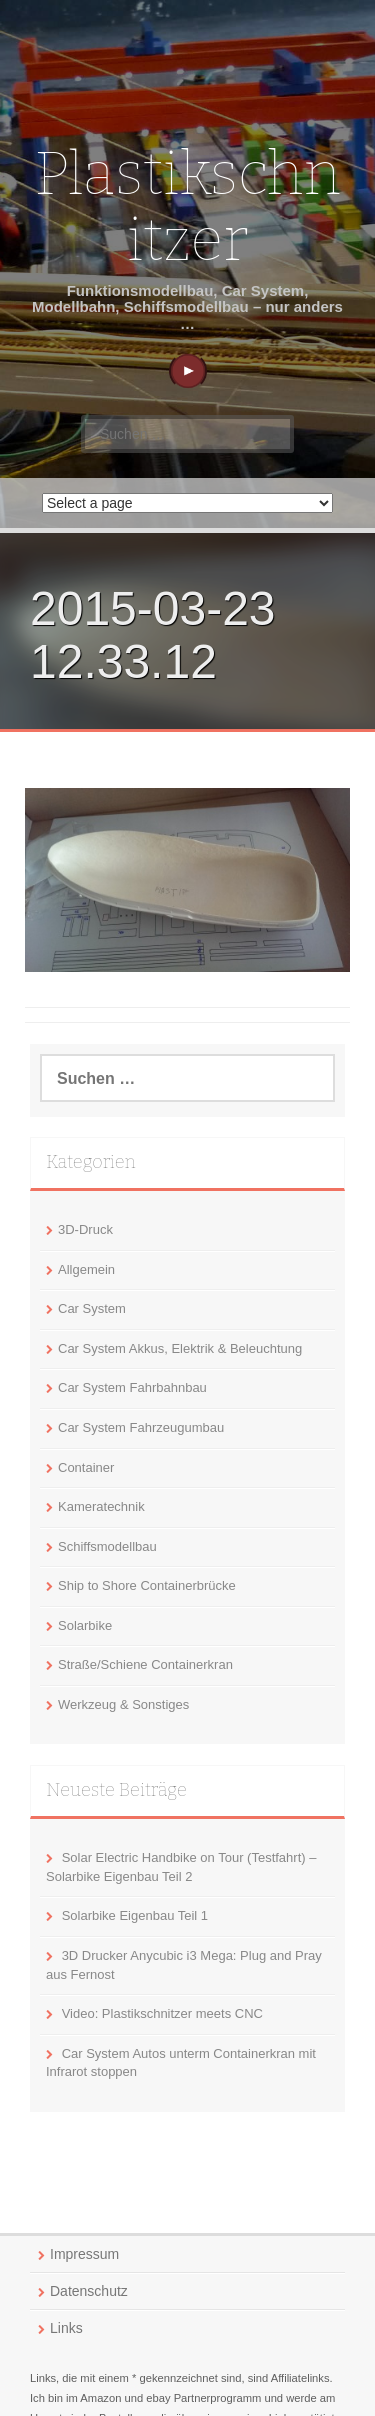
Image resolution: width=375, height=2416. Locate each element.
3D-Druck (85, 1229)
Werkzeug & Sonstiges (123, 1704)
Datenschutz (89, 2291)
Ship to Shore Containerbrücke (147, 1585)
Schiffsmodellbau (107, 1546)
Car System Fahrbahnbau (132, 1387)
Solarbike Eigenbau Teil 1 (135, 1915)
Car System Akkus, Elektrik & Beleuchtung (180, 1348)
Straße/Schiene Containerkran (145, 1664)
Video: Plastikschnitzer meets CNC (162, 2013)
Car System (92, 1308)
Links (66, 2328)
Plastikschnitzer (187, 207)
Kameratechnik (101, 1506)
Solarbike (85, 1625)
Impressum (84, 2254)
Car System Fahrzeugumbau (141, 1427)
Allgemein (86, 1269)
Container (86, 1467)
